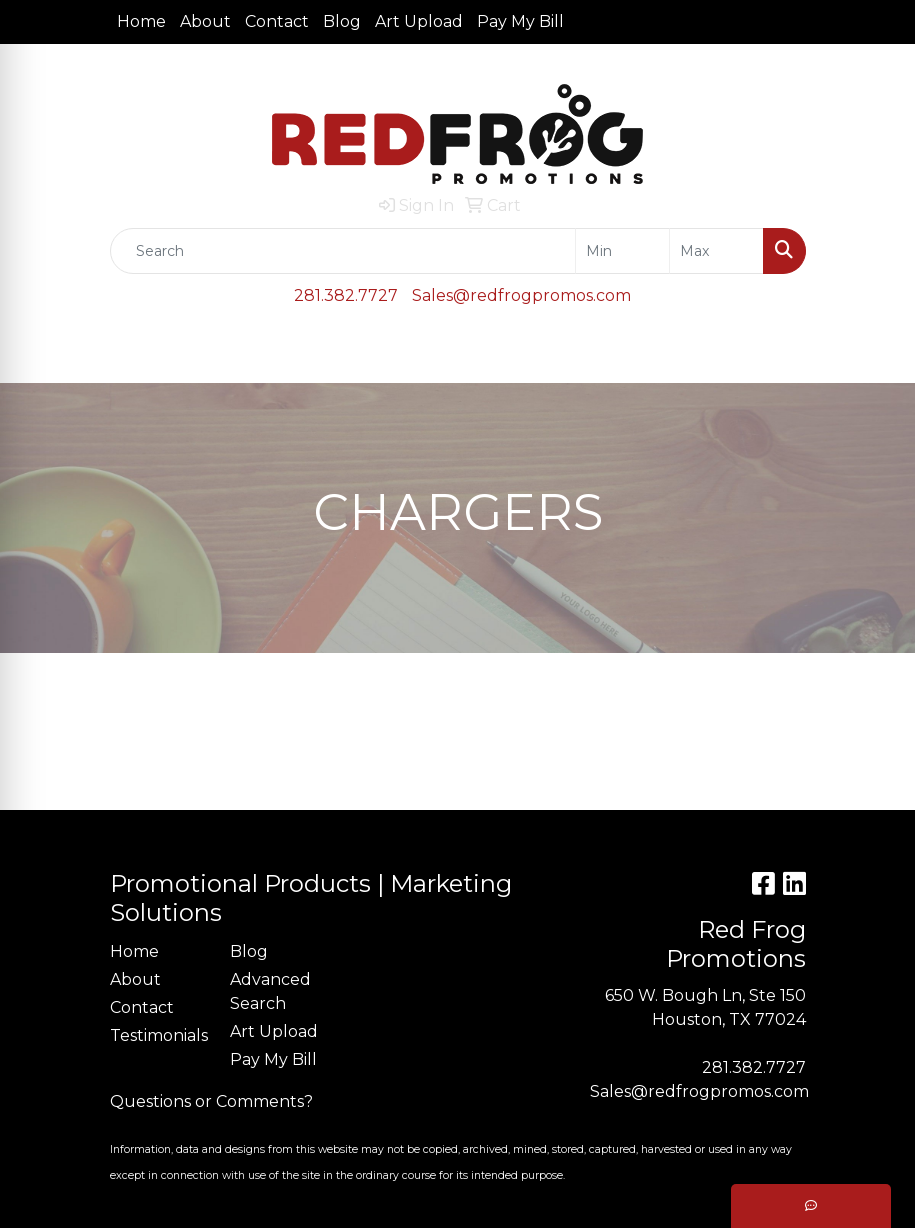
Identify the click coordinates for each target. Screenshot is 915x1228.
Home (141, 21)
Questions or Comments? (211, 1101)
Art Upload (419, 21)
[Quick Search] (343, 251)
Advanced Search (270, 991)
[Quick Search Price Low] (622, 251)
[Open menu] (875, 354)
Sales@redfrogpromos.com (521, 295)
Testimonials (158, 1035)
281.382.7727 (346, 295)
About (205, 21)
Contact (277, 21)
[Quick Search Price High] (716, 251)
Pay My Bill (520, 21)
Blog (342, 21)
